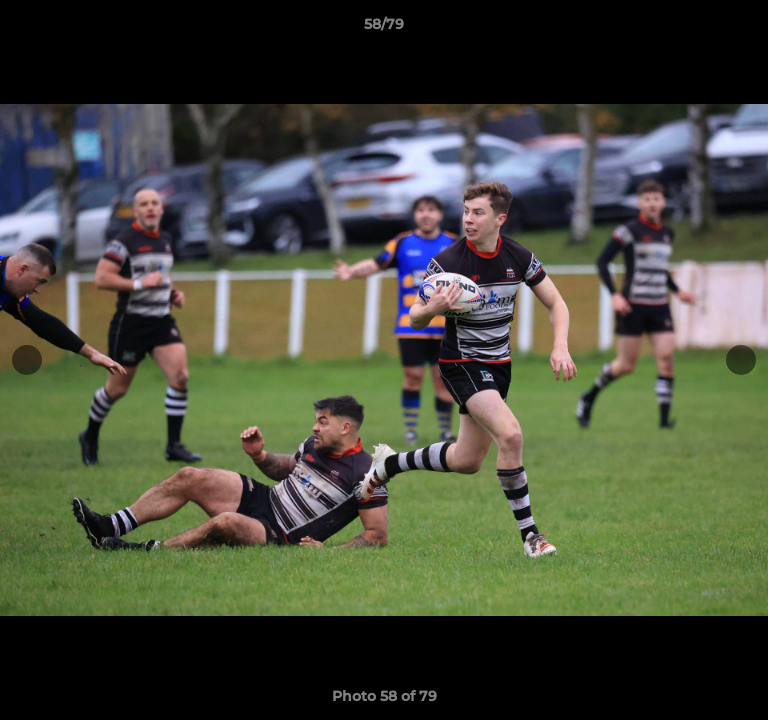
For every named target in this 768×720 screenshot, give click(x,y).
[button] (744, 29)
